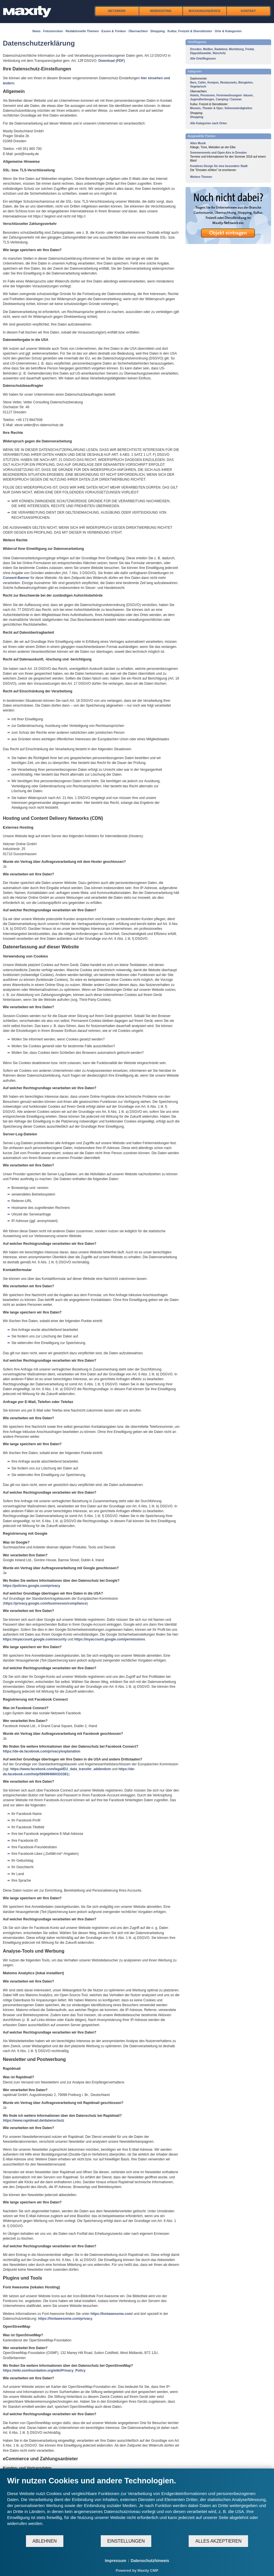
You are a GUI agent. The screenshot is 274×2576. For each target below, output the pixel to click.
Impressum (115, 2560)
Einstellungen (126, 2541)
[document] (137, 2505)
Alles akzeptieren (218, 2541)
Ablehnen (45, 2541)
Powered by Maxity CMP (137, 2570)
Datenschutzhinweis (150, 2560)
